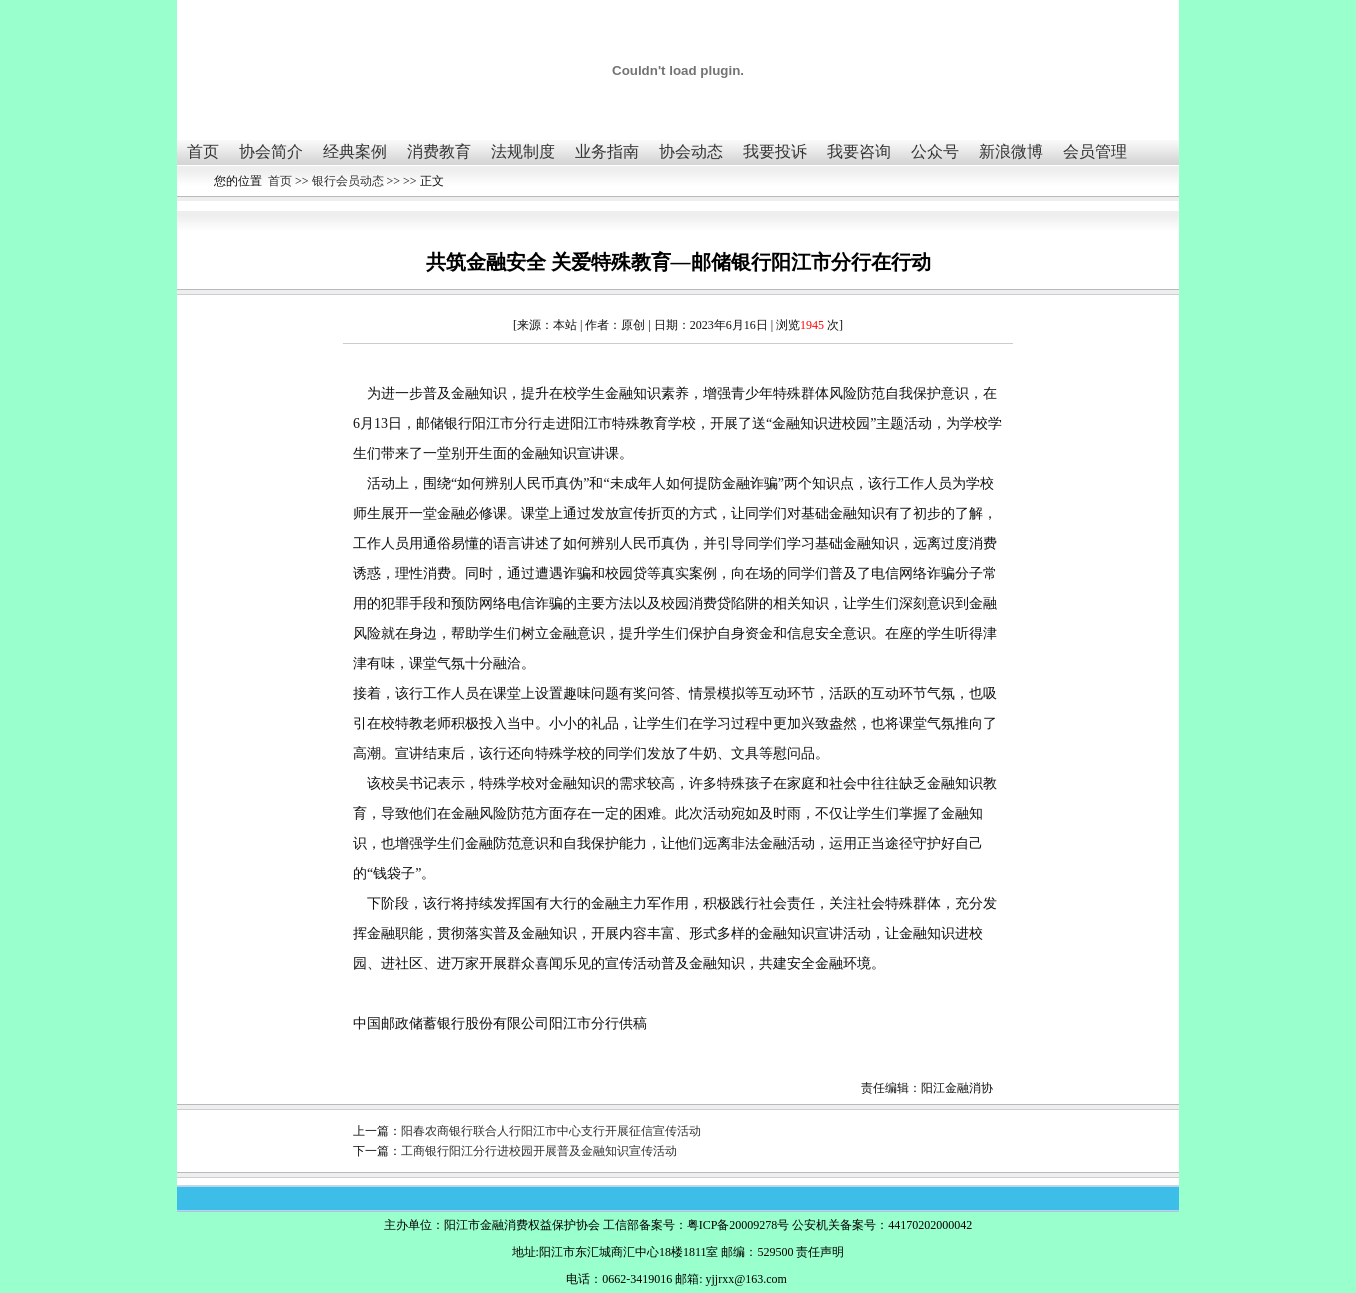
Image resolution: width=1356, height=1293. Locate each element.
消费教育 (439, 151)
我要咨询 (859, 151)
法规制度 (523, 151)
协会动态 (691, 151)
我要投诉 (775, 151)
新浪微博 (1011, 151)
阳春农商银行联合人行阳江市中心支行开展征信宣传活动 (551, 1131)
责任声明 (820, 1252)
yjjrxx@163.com (745, 1279)
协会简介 (271, 151)
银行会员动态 (348, 181)
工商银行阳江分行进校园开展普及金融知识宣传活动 (539, 1151)
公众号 (935, 151)
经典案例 (355, 151)
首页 (203, 151)
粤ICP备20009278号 (738, 1225)
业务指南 (607, 151)
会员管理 (1095, 151)
